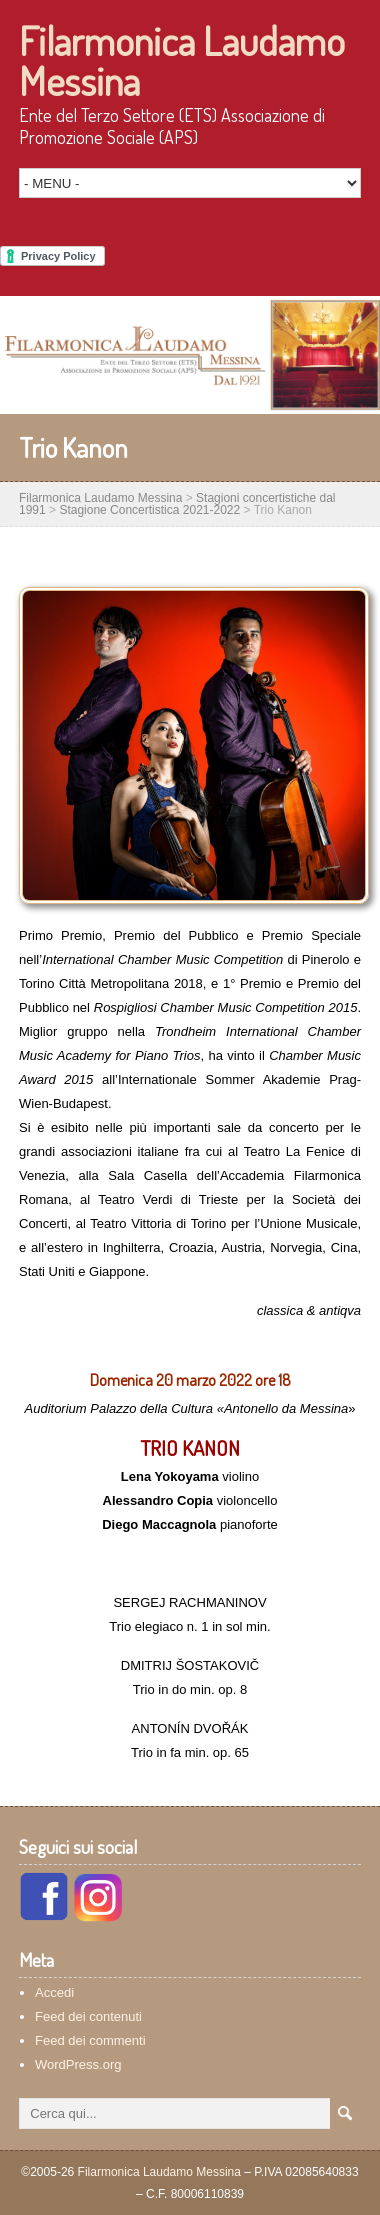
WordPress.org (78, 2064)
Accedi (54, 1992)
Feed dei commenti (90, 2040)
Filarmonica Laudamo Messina (182, 60)
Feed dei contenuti (88, 2016)
